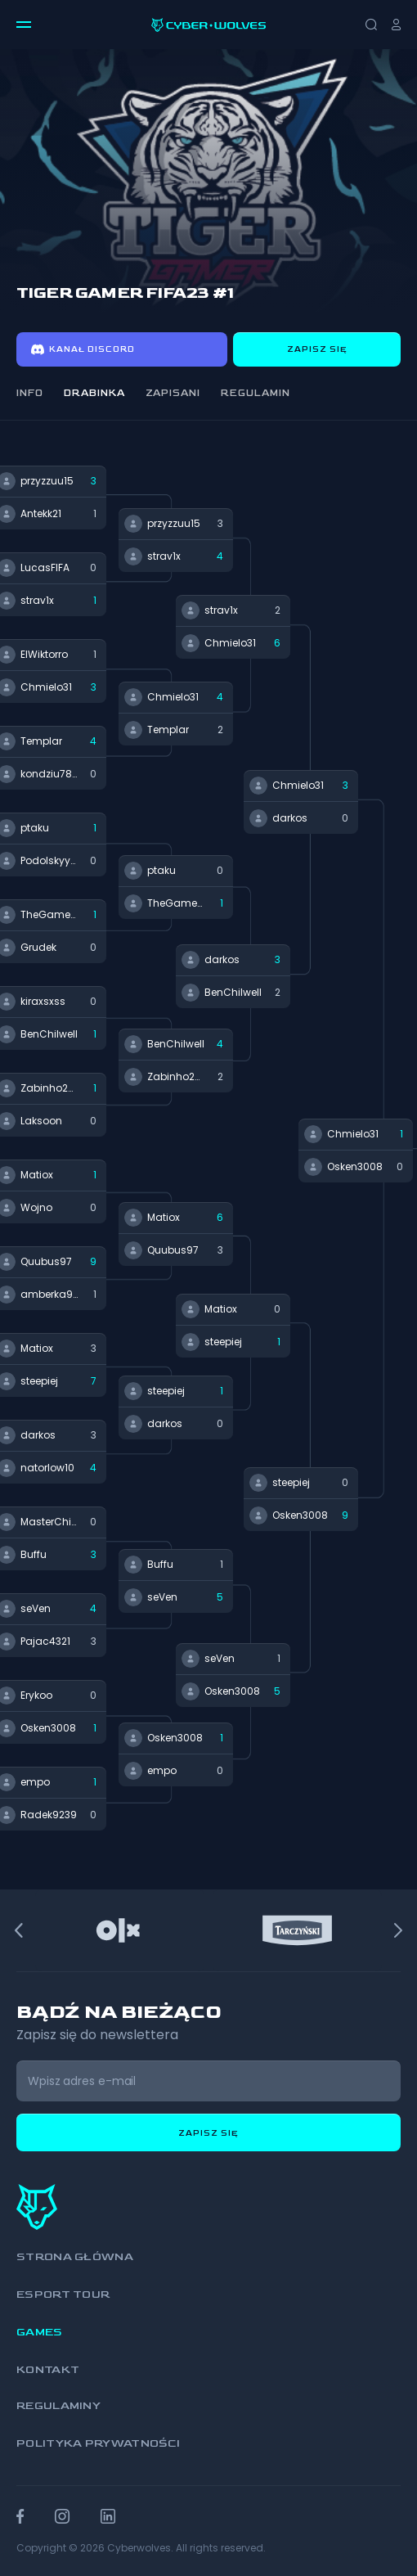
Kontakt (47, 2369)
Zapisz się (317, 349)
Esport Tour (63, 2294)
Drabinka (94, 393)
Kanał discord (83, 349)
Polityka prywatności (98, 2443)
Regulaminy (58, 2405)
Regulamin (255, 393)
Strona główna (74, 2256)
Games (39, 2332)
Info (29, 393)
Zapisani (173, 393)
